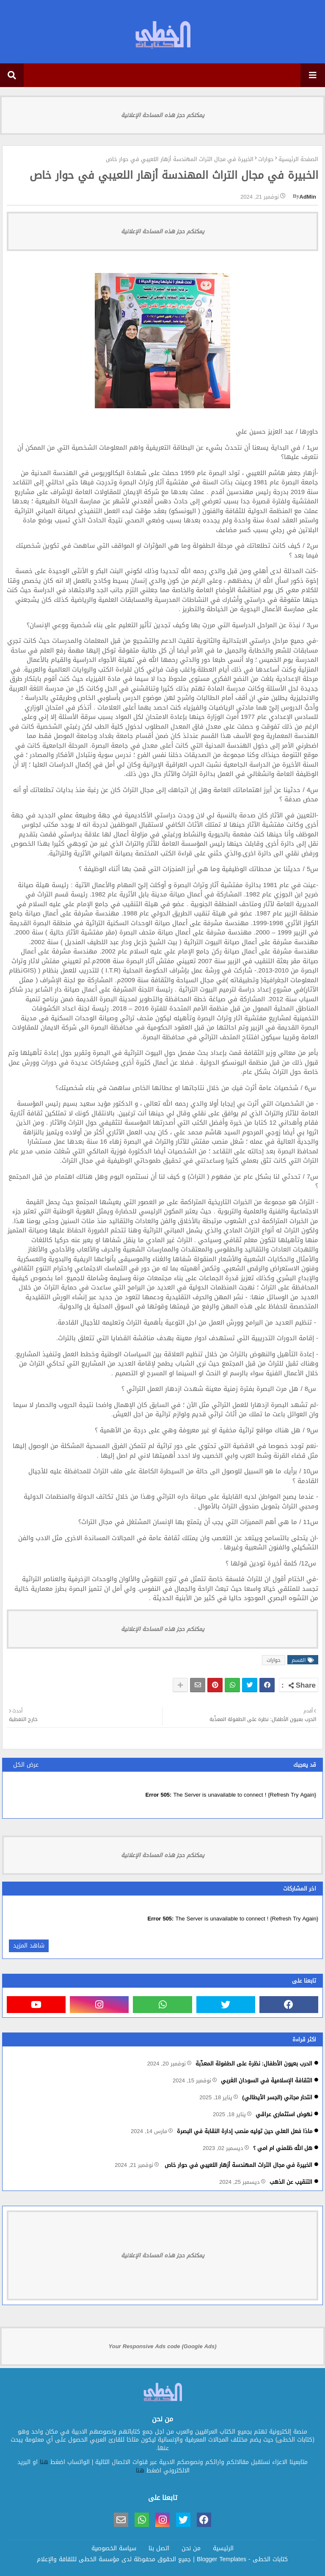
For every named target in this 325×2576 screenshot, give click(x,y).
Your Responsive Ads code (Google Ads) (163, 2346)
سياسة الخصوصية (113, 2548)
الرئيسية (223, 2548)
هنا (44, 2462)
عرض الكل (26, 1764)
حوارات (266, 159)
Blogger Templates (221, 2559)
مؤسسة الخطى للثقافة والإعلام (78, 2559)
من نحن (191, 2548)
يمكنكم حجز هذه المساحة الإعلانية (162, 115)
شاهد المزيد (28, 1945)
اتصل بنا (159, 2548)
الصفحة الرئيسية (298, 159)
